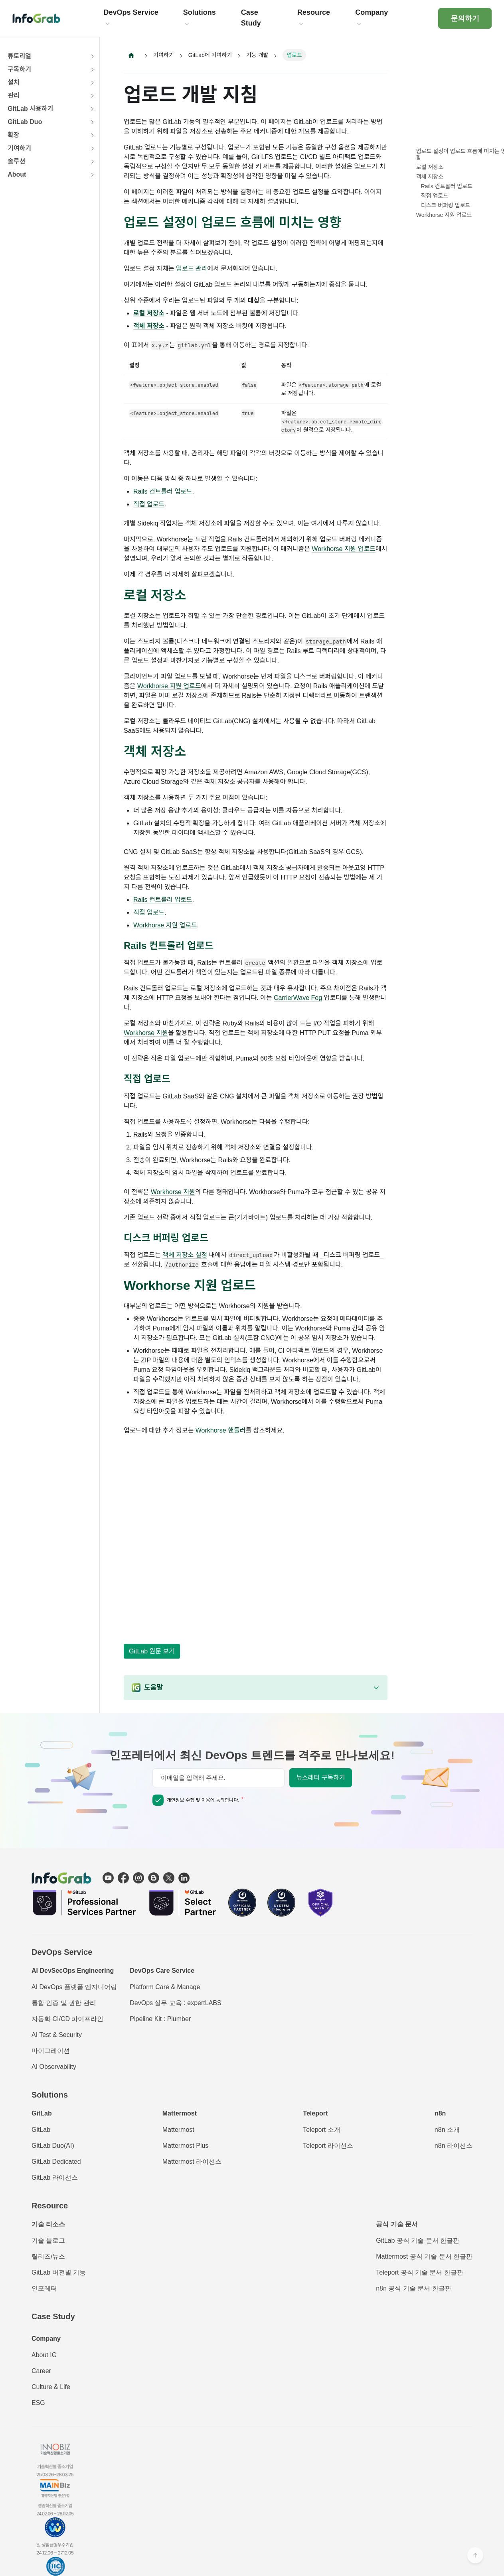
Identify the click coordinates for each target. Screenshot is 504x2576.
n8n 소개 (447, 2129)
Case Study (53, 2316)
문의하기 (465, 18)
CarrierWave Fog (298, 998)
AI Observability (54, 2066)
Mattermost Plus (185, 2145)
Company (46, 2338)
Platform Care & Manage (165, 1987)
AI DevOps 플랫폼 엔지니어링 (74, 1987)
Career (41, 2370)
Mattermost (178, 2129)
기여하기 (19, 148)
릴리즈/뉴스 (48, 2256)
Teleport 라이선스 (328, 2145)
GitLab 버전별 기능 (59, 2272)
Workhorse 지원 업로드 (344, 548)
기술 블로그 (48, 2240)
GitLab (41, 2129)
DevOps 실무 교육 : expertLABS (175, 2002)
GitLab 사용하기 (30, 108)
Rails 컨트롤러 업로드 (162, 491)
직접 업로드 (148, 504)
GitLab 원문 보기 (152, 1651)
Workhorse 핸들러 (221, 1431)
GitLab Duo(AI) (53, 2145)
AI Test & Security (57, 2034)
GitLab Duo (25, 121)
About (17, 174)
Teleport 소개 (321, 2129)
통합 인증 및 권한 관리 (64, 2002)
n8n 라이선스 (453, 2145)
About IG (44, 2355)
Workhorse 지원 (146, 1033)
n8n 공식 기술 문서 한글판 (413, 2288)
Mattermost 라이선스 (191, 2161)
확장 (13, 135)
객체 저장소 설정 (184, 1255)
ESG (38, 2402)
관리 (13, 95)
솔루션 (16, 161)
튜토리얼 (19, 56)
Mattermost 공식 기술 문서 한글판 (424, 2256)
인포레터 (44, 2288)
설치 (13, 82)
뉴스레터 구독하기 (320, 1777)
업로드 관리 (191, 269)
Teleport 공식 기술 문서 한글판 (419, 2272)
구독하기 (19, 69)
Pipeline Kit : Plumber (160, 2018)
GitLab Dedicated (56, 2161)
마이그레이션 (51, 2050)
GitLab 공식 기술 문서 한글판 (417, 2240)
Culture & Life (51, 2386)
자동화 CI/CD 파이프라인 (67, 2018)
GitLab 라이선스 (55, 2177)
